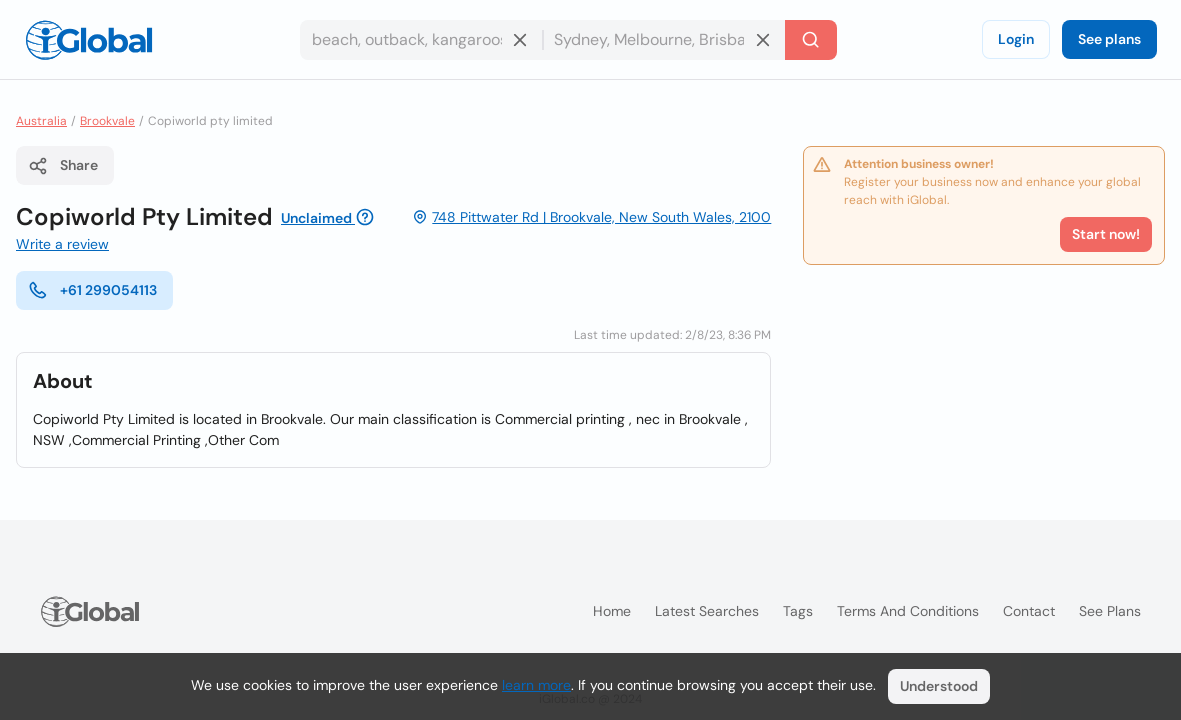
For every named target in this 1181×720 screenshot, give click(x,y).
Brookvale (107, 121)
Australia (41, 121)
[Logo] (89, 40)
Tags (798, 611)
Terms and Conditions (908, 611)
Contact (1029, 611)
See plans (1109, 39)
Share (63, 166)
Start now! (1106, 234)
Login (1016, 39)
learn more (536, 685)
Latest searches (707, 611)
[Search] (811, 40)
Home (612, 611)
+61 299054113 (92, 290)
